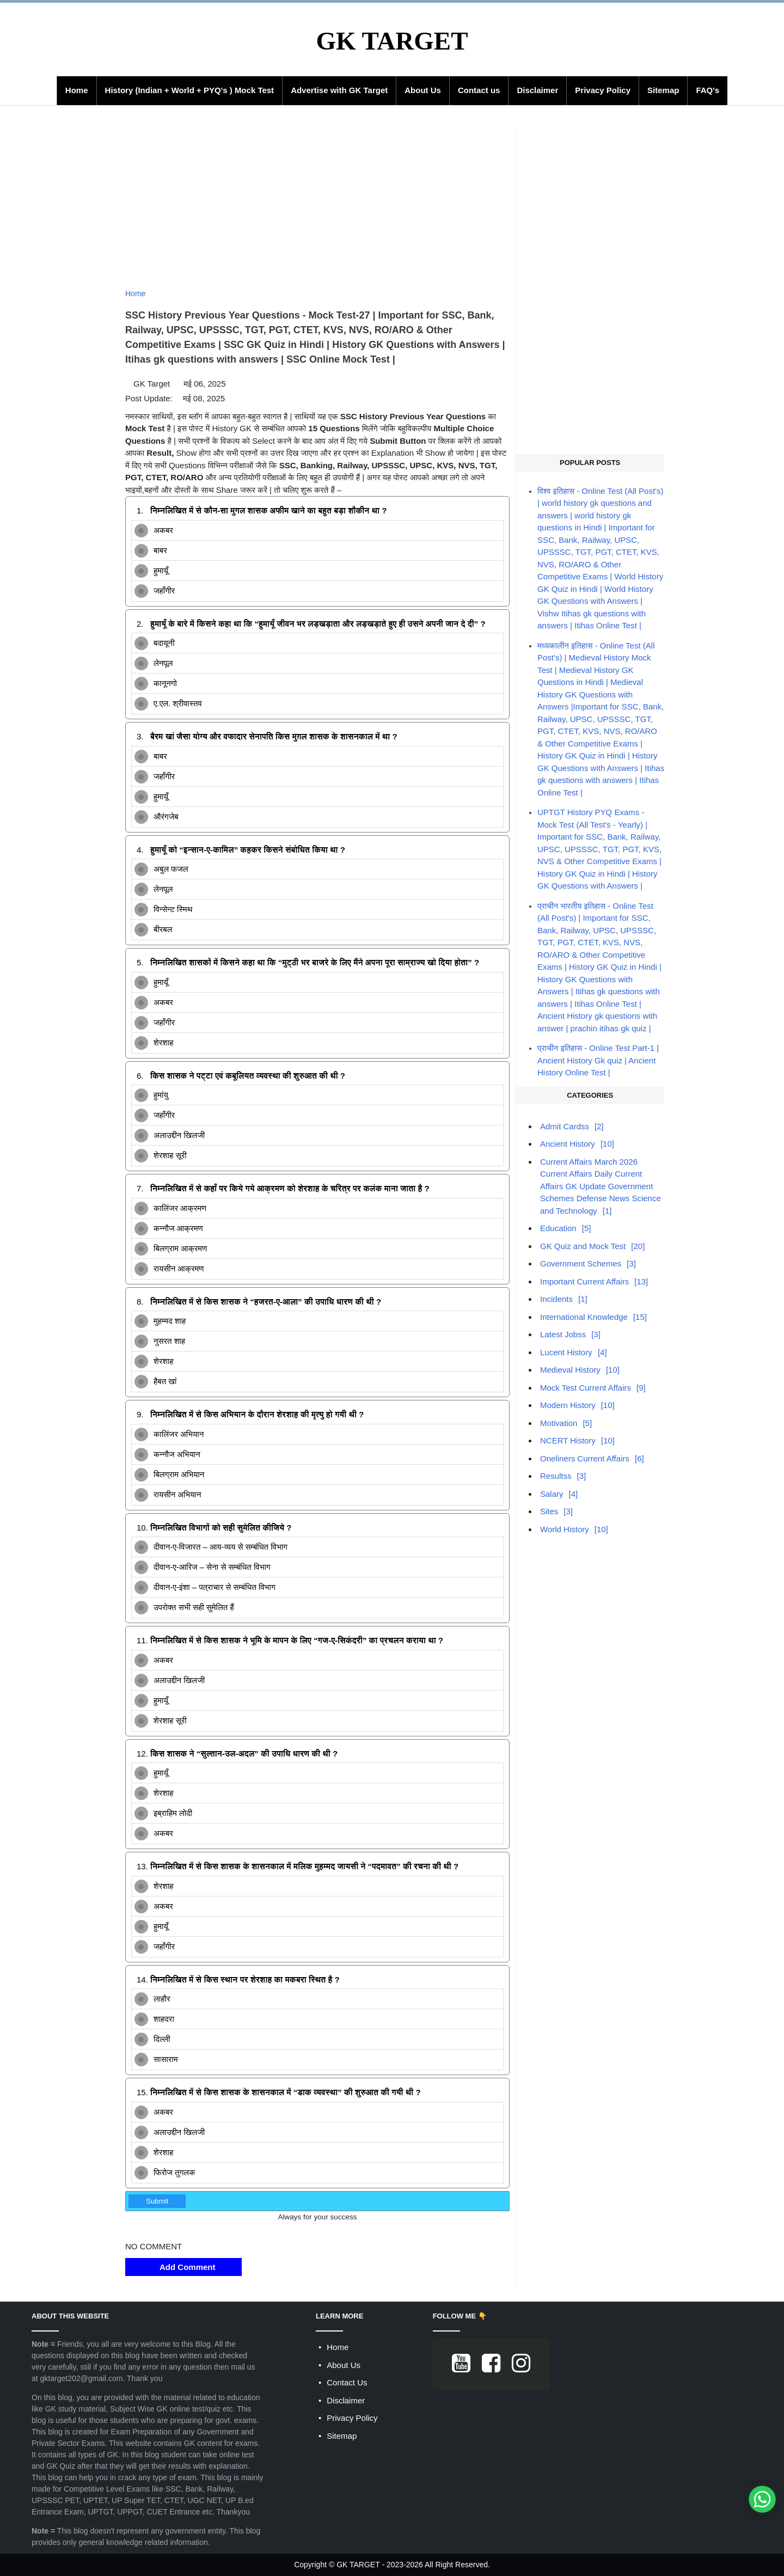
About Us (423, 90)
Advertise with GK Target (339, 90)
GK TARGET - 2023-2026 (379, 2564)
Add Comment (183, 2267)
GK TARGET (392, 41)
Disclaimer (537, 90)
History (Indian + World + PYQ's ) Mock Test (189, 90)
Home (76, 90)
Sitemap (663, 90)
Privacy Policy (602, 90)
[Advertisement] (317, 203)
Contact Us (347, 2382)
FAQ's (707, 90)
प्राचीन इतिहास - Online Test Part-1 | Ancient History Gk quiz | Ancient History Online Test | (598, 1060)
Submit (157, 2201)
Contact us (479, 90)
